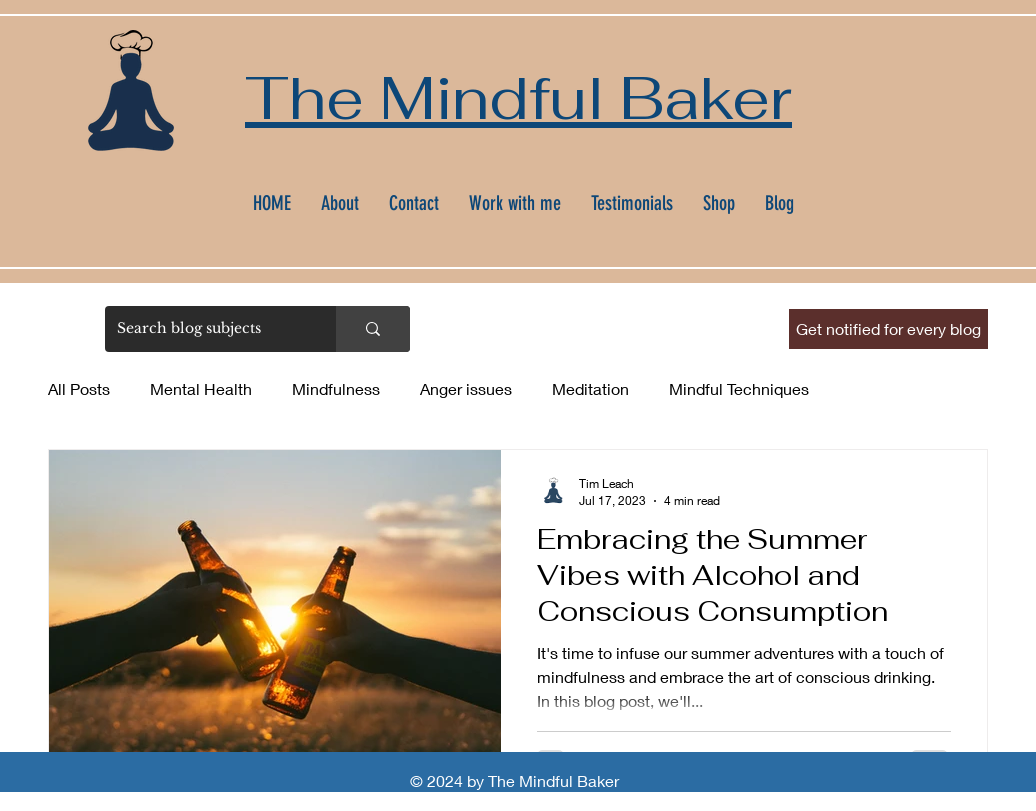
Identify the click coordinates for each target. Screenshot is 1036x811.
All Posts (79, 388)
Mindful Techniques (739, 388)
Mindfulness (336, 388)
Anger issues (466, 388)
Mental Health (201, 388)
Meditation (590, 388)
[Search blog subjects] (205, 329)
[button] (888, 329)
